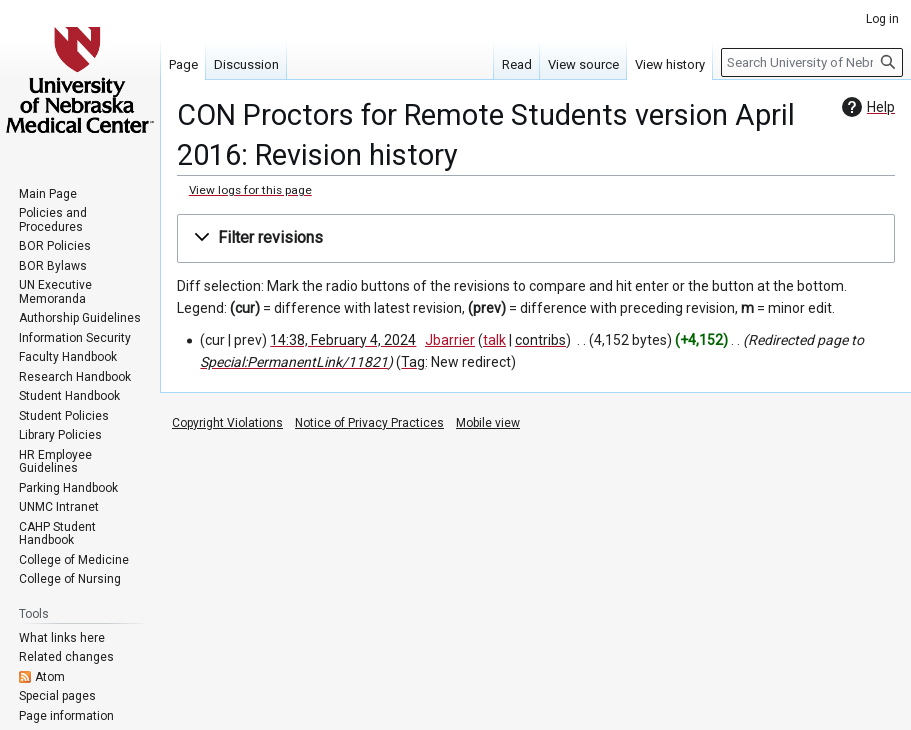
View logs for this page (250, 190)
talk (494, 340)
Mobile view (488, 423)
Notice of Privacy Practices (369, 423)
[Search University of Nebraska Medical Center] (812, 62)
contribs (540, 340)
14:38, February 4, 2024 (343, 340)
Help (866, 107)
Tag (413, 362)
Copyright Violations (227, 423)
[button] (536, 238)
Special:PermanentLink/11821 (294, 362)
